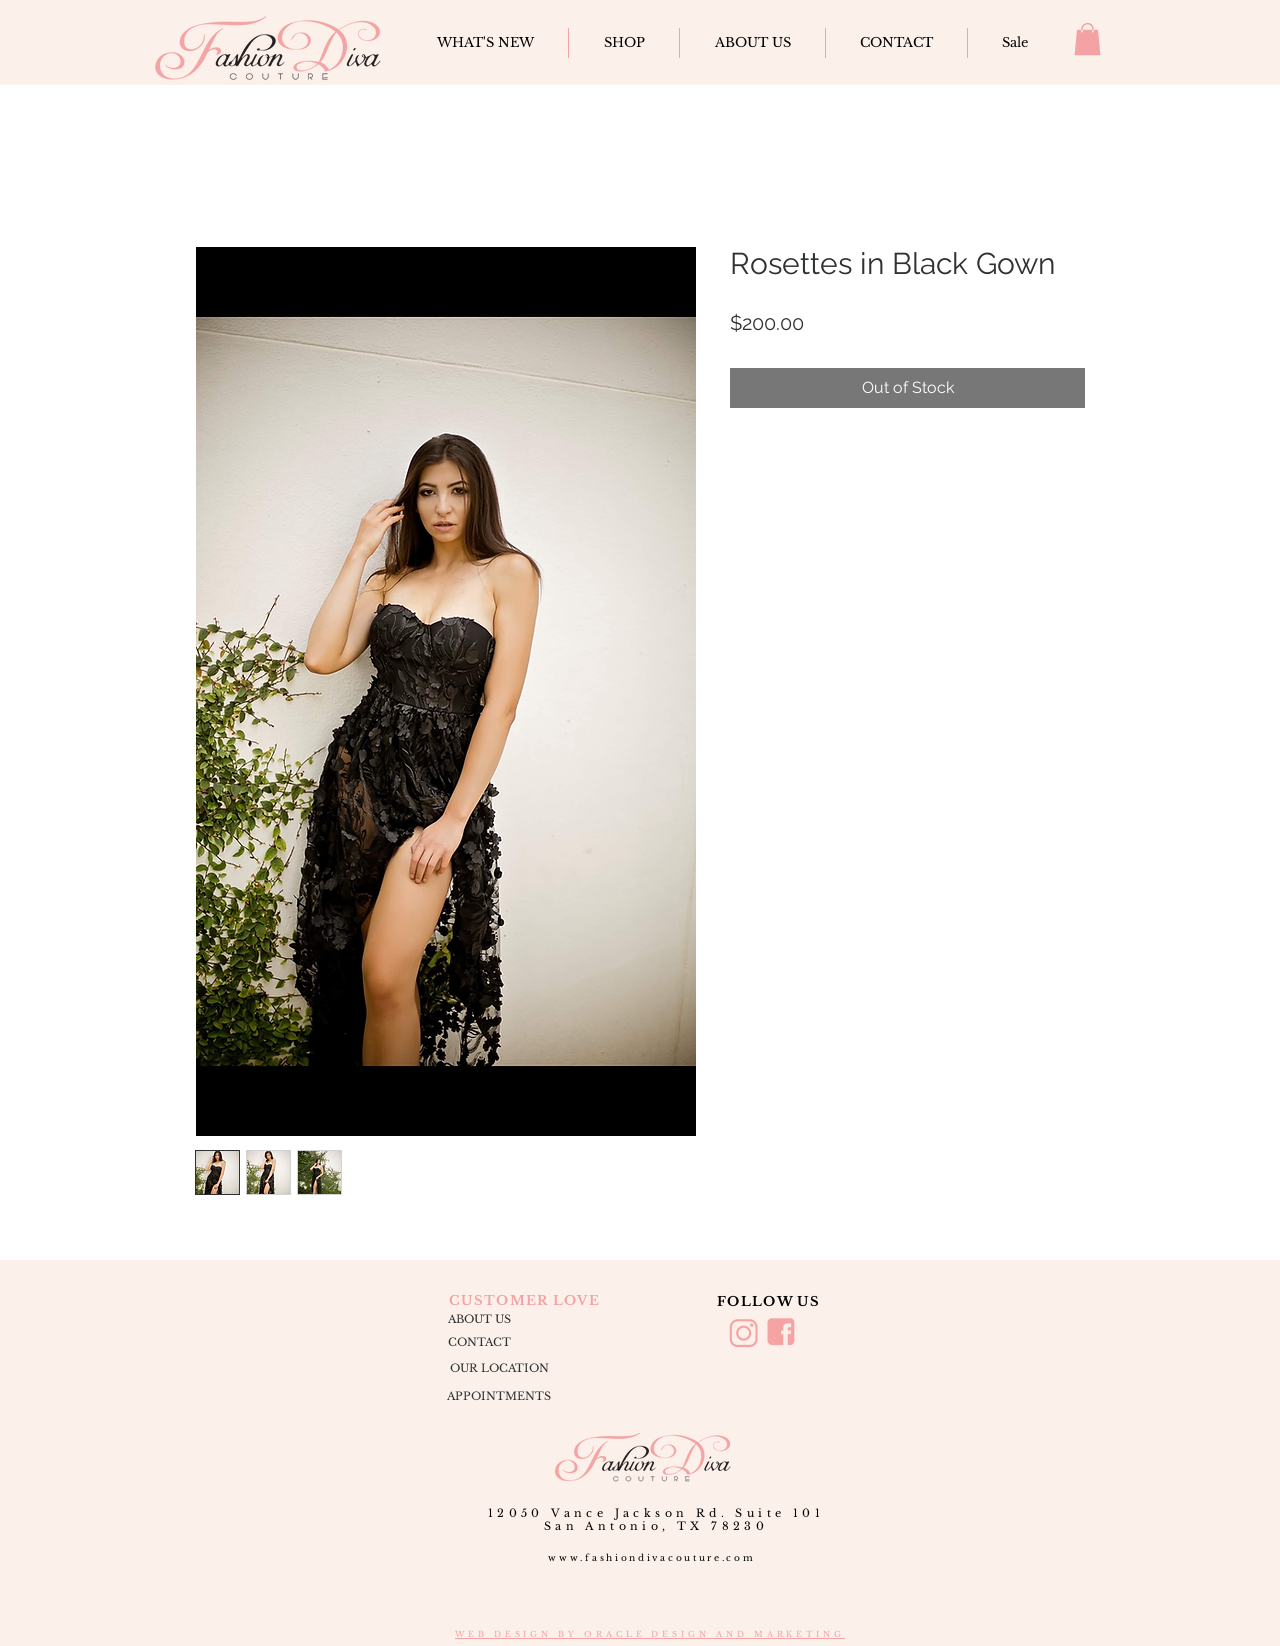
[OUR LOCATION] (499, 1368)
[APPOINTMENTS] (499, 1397)
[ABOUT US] (479, 1320)
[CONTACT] (479, 1342)
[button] (1087, 39)
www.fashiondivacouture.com (651, 1557)
